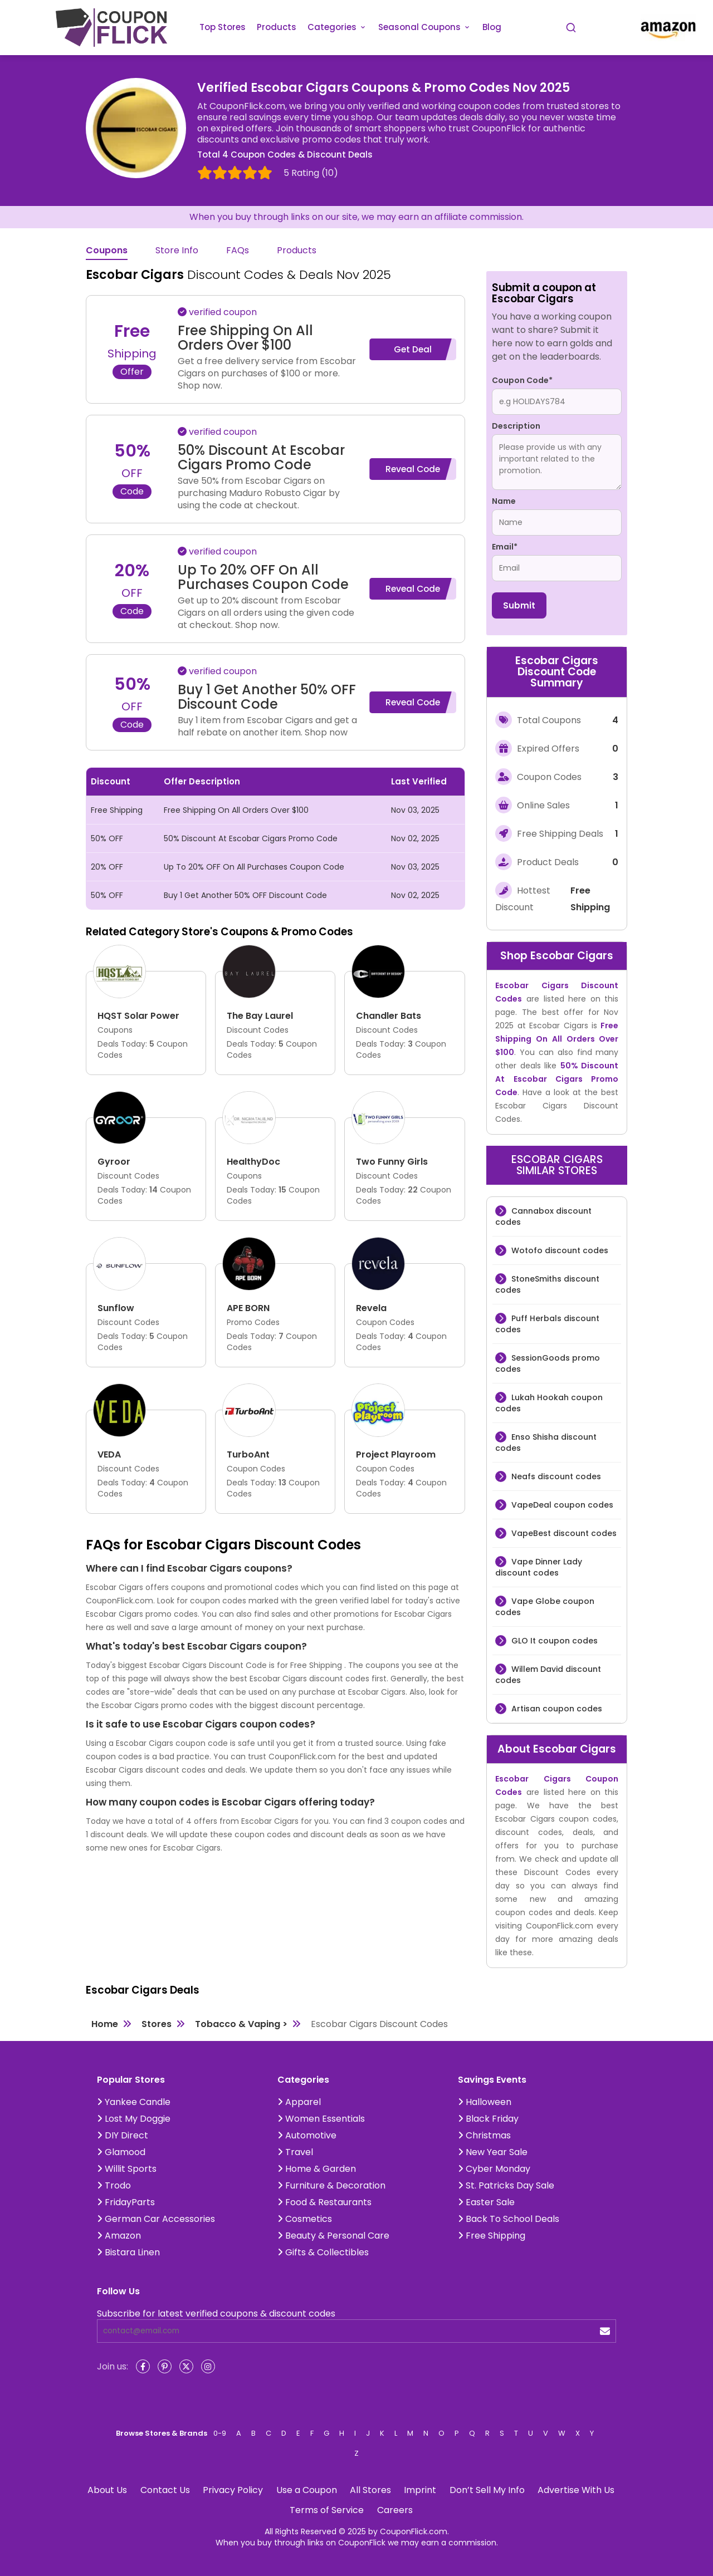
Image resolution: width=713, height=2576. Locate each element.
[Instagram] (208, 2366)
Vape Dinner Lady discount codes (538, 1567)
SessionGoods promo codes (547, 1363)
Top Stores (222, 27)
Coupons (107, 251)
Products (276, 27)
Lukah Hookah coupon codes (549, 1403)
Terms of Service (327, 2510)
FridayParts (126, 2202)
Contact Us (165, 2490)
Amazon (119, 2235)
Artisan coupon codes (555, 1708)
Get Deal (412, 349)
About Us (107, 2490)
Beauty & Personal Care (333, 2235)
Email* (504, 546)
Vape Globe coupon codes (544, 1607)
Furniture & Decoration (331, 2185)
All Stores (370, 2490)
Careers (395, 2510)
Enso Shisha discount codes (546, 1442)
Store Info (176, 251)
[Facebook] (143, 2366)
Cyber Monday (494, 2168)
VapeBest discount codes (563, 1533)
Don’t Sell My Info (487, 2490)
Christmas (484, 2135)
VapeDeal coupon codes (561, 1504)
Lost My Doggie (133, 2118)
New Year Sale (493, 2152)
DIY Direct (122, 2135)
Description (516, 425)
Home (104, 2024)
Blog (491, 27)
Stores (156, 2024)
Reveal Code (412, 469)
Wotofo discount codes (558, 1250)
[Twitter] (186, 2366)
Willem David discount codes (548, 1675)
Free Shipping (491, 2235)
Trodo (114, 2185)
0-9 (219, 2433)
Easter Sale (486, 2202)
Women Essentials (321, 2118)
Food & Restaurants (324, 2202)
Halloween (484, 2102)
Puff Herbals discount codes (547, 1324)
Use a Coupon (306, 2490)
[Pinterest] (165, 2366)
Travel (295, 2152)
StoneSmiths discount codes (547, 1284)
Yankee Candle (133, 2102)
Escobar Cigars (571, 955)
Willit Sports (127, 2168)
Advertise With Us (576, 2490)
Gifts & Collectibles (323, 2252)
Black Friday (488, 2118)
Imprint (420, 2490)
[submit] (605, 2331)
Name (504, 501)
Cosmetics (304, 2218)
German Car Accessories (156, 2218)
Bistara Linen (128, 2252)
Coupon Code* (522, 380)
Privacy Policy (233, 2490)
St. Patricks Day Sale (506, 2185)
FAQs (237, 251)
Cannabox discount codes (543, 1216)
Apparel (299, 2102)
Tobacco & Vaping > (241, 2024)
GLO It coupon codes (553, 1640)
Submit (519, 605)
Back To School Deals (508, 2218)
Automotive (306, 2135)
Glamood (121, 2152)
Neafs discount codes (555, 1476)
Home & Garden (316, 2168)
